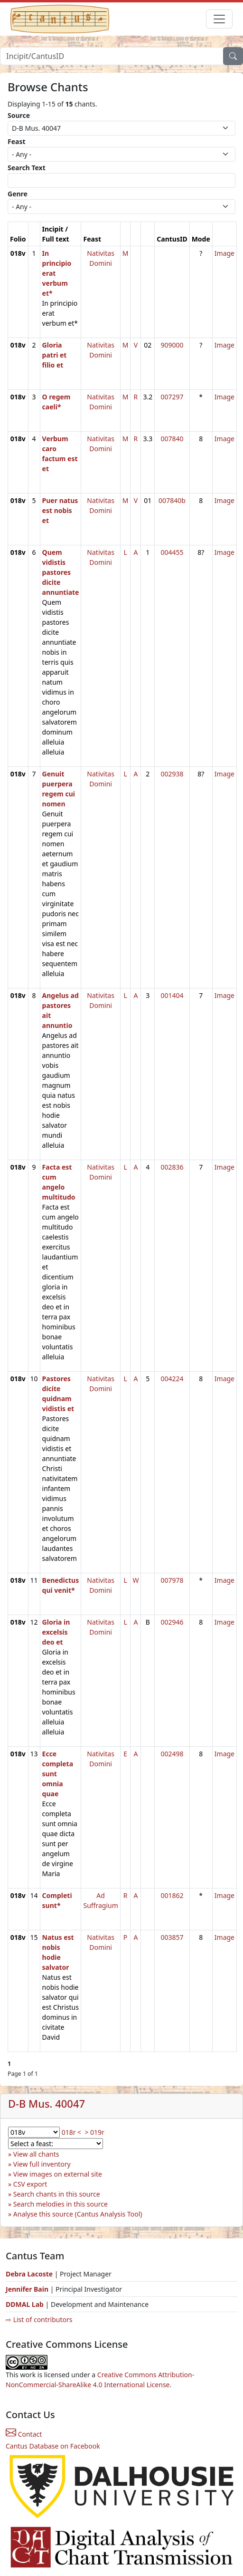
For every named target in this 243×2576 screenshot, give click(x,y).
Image (224, 253)
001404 (171, 995)
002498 (171, 1753)
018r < (71, 2132)
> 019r (94, 2132)
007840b (172, 500)
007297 (171, 396)
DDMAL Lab (25, 2304)
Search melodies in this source (60, 2203)
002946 (171, 1622)
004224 (171, 1378)
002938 (171, 773)
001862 (171, 1895)
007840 (171, 438)
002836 (171, 1167)
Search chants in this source (56, 2193)
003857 (171, 1937)
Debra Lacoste (29, 2273)
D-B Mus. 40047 (46, 2104)
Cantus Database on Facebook (53, 2445)
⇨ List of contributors (39, 2319)
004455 (171, 552)
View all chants (36, 2154)
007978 (171, 1580)
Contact (24, 2434)
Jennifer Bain (28, 2289)
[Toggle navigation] (219, 19)
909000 (171, 344)
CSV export (30, 2184)
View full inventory (42, 2164)
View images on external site (57, 2174)
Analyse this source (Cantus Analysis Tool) (77, 2213)
